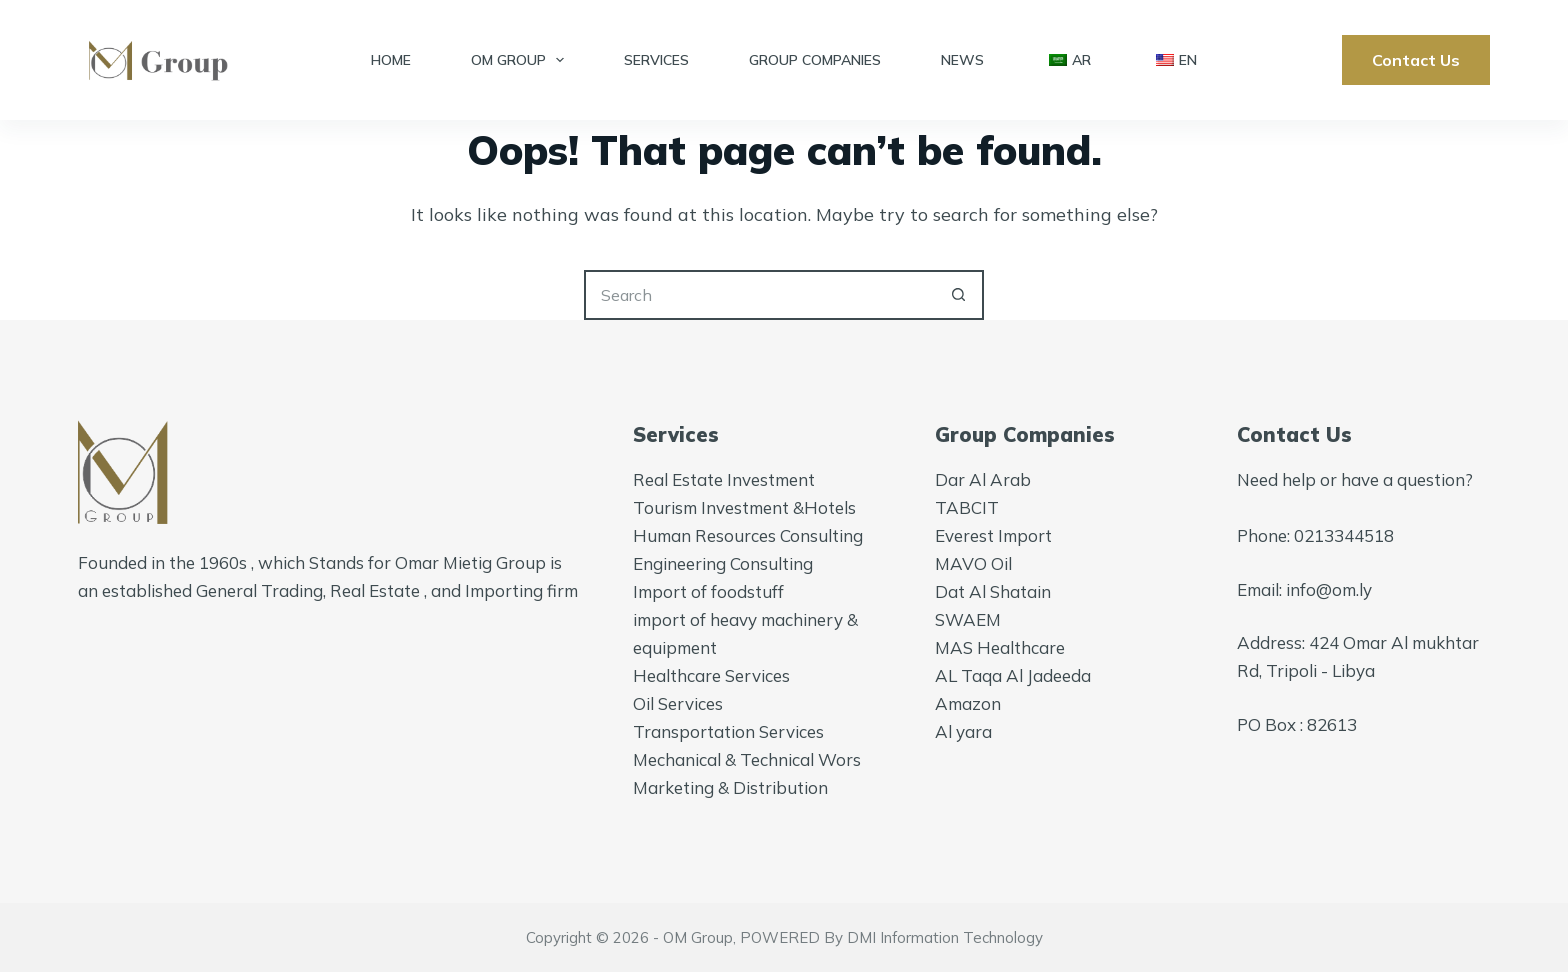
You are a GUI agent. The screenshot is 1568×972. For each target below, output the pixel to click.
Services (656, 60)
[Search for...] (759, 295)
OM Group (522, 60)
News (962, 60)
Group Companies (815, 60)
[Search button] (959, 295)
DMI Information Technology (945, 937)
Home (391, 60)
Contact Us (1416, 60)
